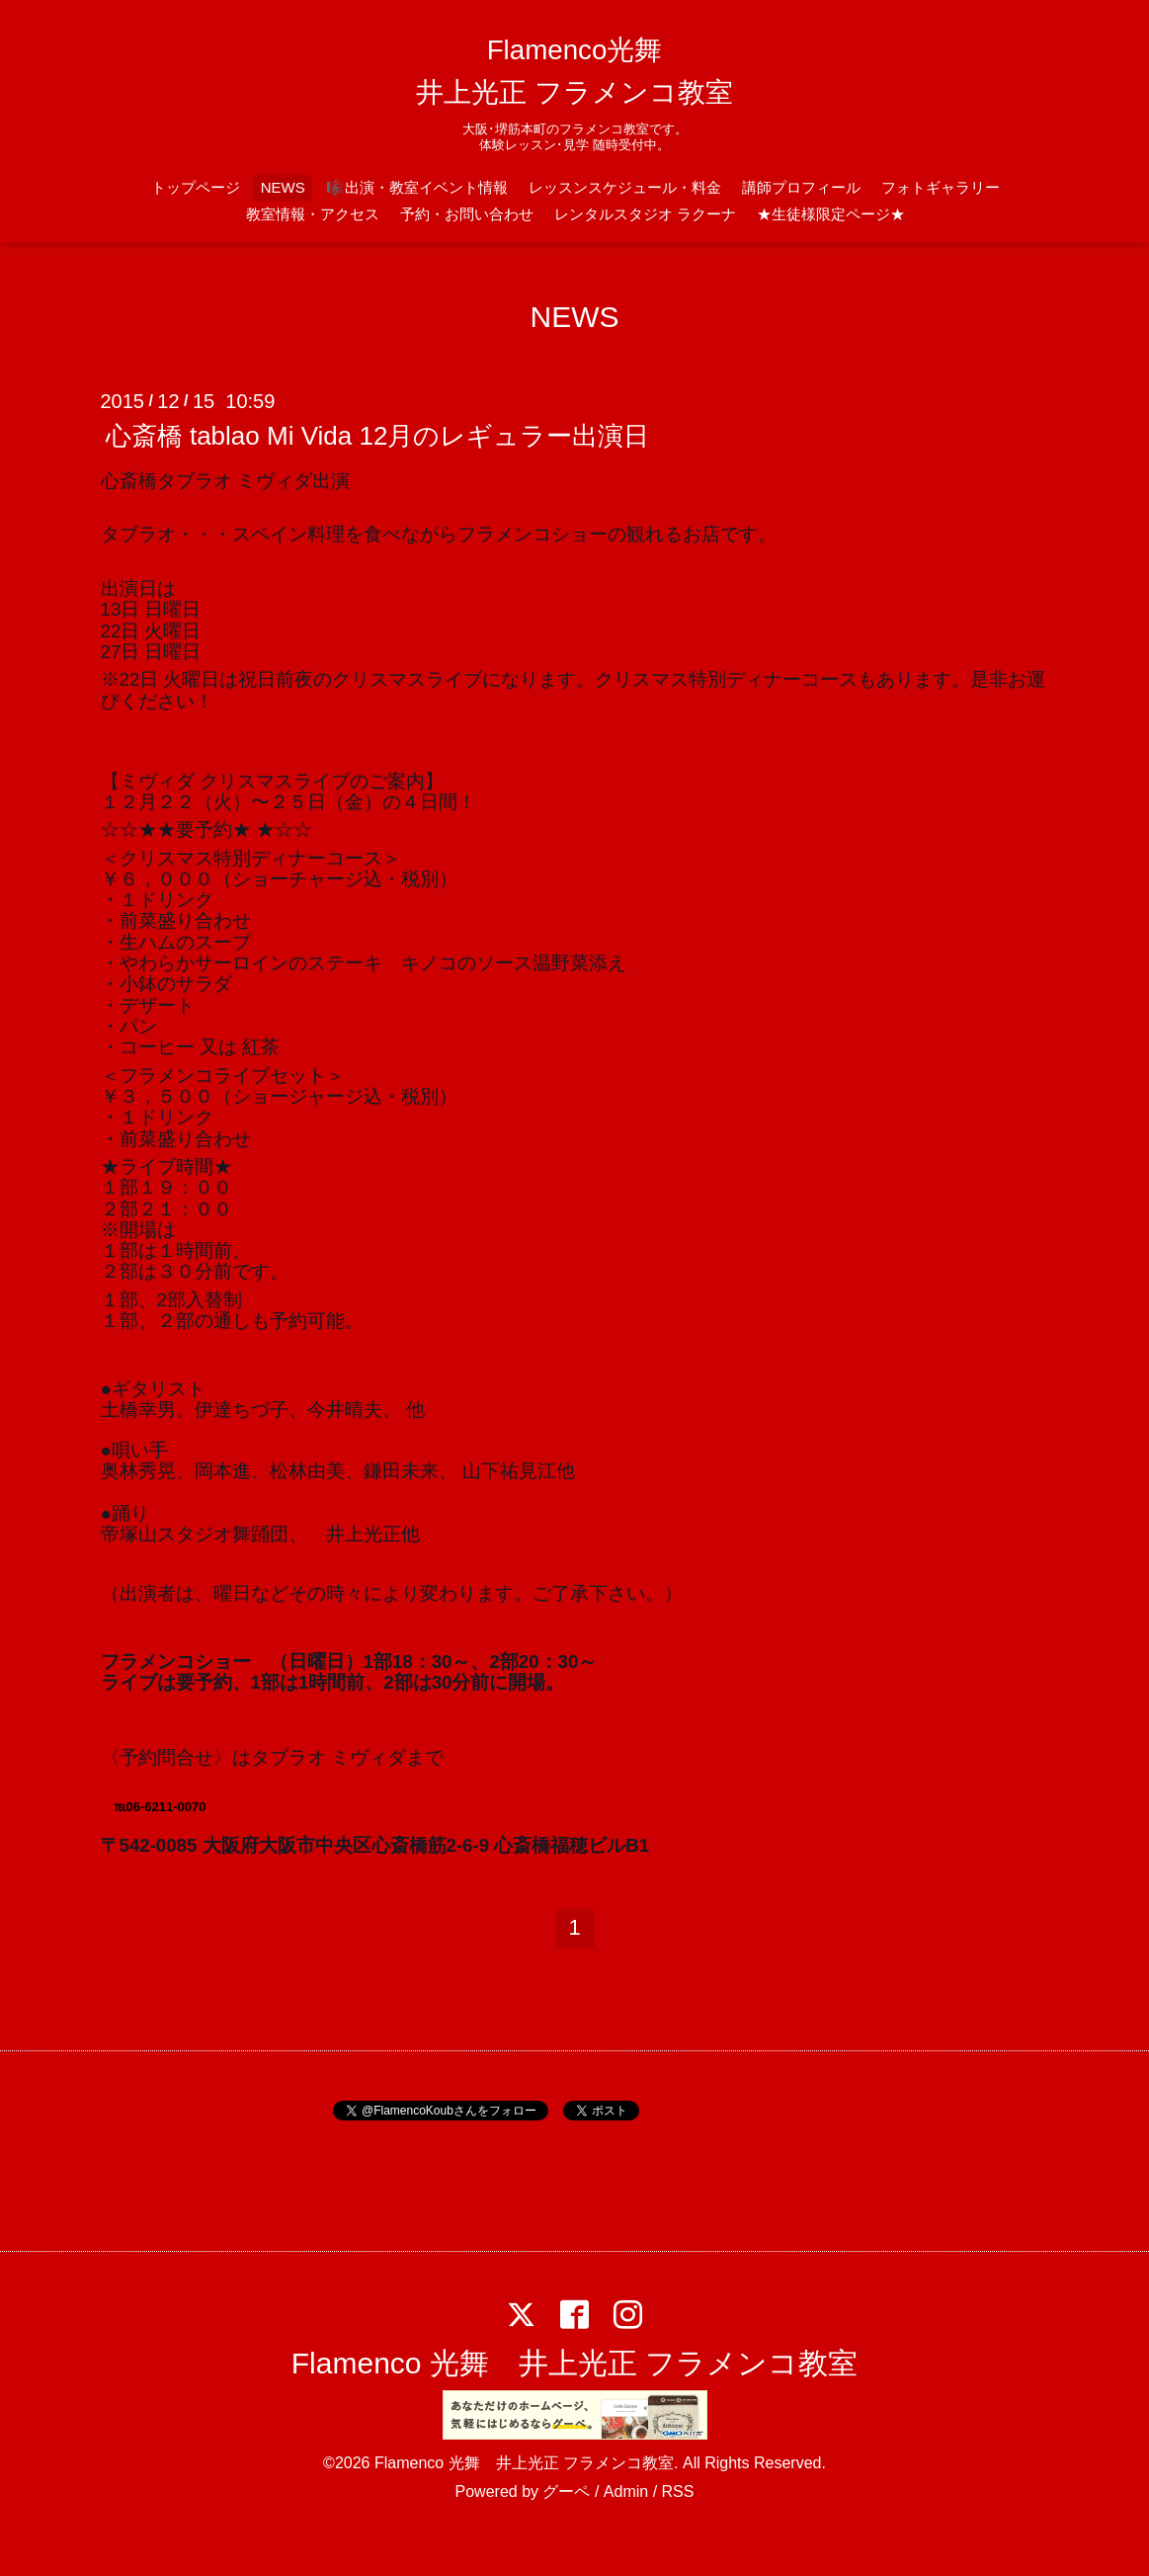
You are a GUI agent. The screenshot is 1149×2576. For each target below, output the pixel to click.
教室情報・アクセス (312, 214)
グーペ (566, 2491)
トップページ (195, 187)
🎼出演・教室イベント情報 (417, 187)
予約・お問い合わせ (466, 214)
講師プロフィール (801, 187)
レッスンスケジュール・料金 (625, 187)
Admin (626, 2491)
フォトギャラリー (940, 187)
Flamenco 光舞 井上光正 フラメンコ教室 (574, 2363)
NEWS (283, 187)
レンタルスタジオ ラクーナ (645, 214)
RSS (678, 2491)
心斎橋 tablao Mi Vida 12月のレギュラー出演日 (378, 436)
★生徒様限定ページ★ (831, 214)
